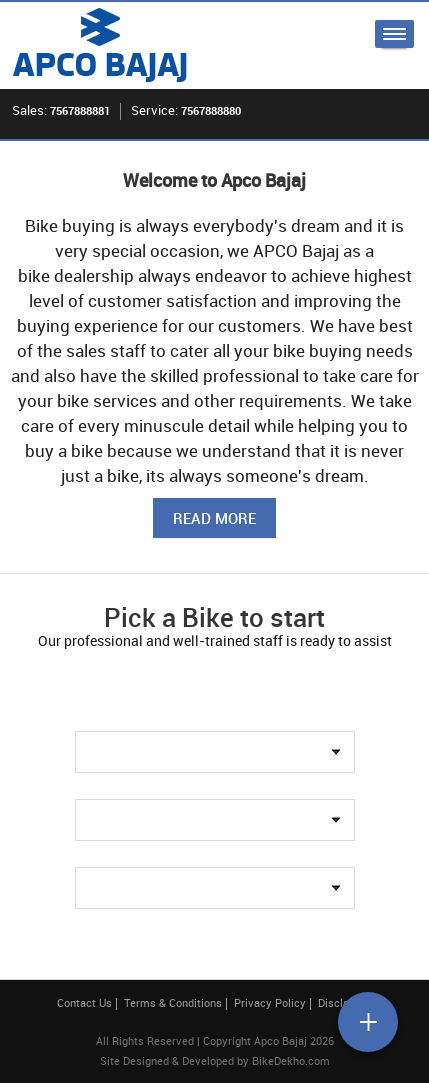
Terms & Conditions (173, 1002)
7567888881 (80, 110)
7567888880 (211, 110)
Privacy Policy (270, 1002)
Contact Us (84, 1002)
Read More (214, 518)
